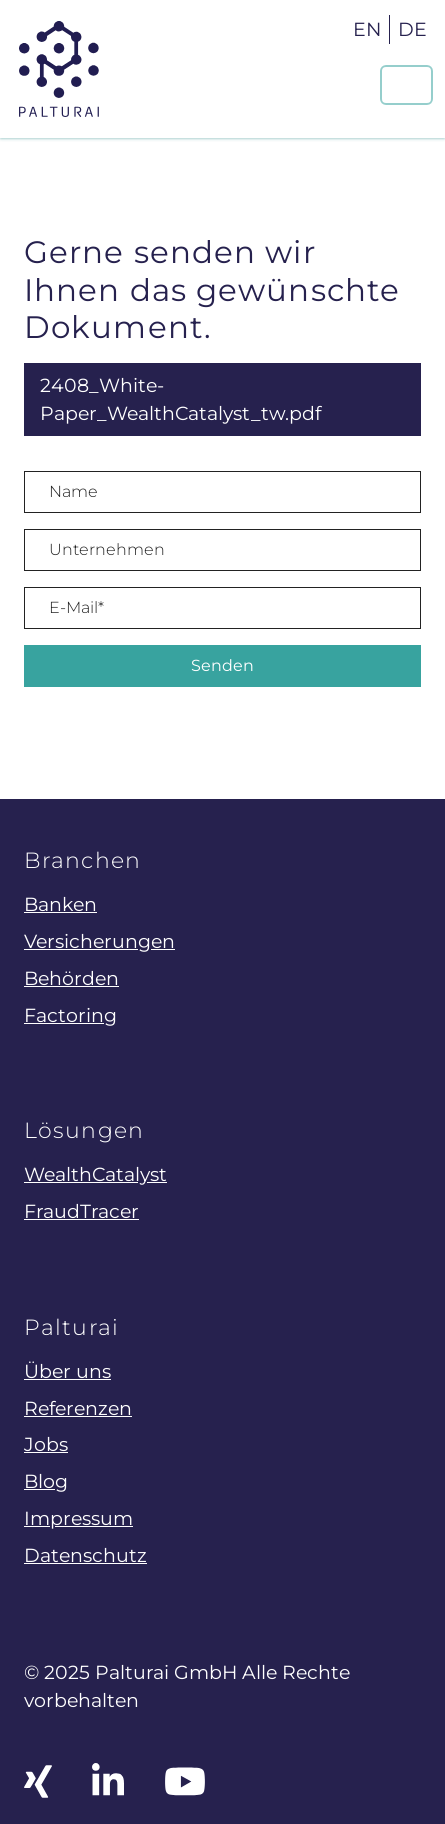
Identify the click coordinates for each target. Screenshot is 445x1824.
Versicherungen (99, 941)
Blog (46, 1481)
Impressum (78, 1518)
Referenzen (78, 1408)
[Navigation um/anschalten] (406, 85)
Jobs (46, 1444)
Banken (60, 904)
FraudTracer (81, 1211)
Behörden (71, 978)
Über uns (67, 1371)
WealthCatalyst (95, 1174)
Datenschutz (85, 1555)
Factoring (70, 1015)
